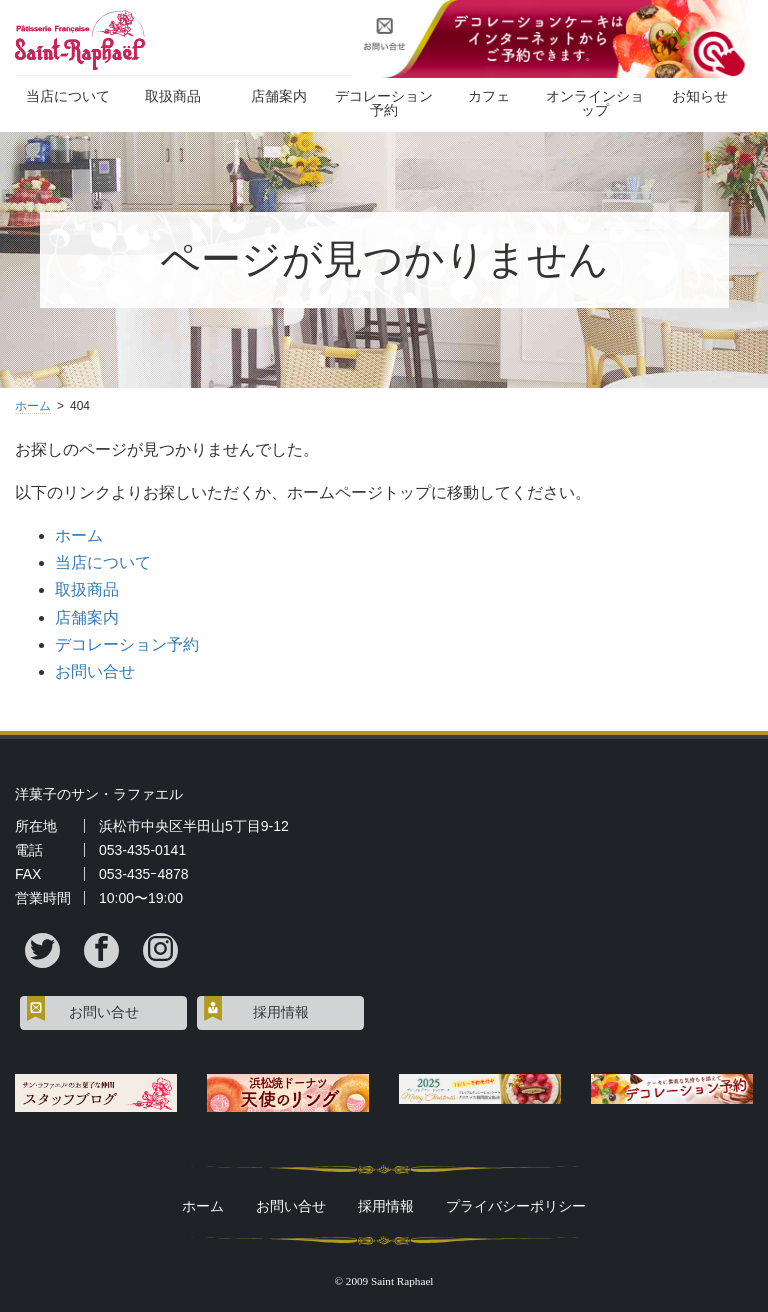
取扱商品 (173, 96)
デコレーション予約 (384, 103)
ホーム (33, 406)
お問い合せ (95, 671)
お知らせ (700, 96)
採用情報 (281, 1012)
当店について (68, 96)
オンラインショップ (595, 103)
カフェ (489, 96)
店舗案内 (279, 96)
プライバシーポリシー (516, 1206)
